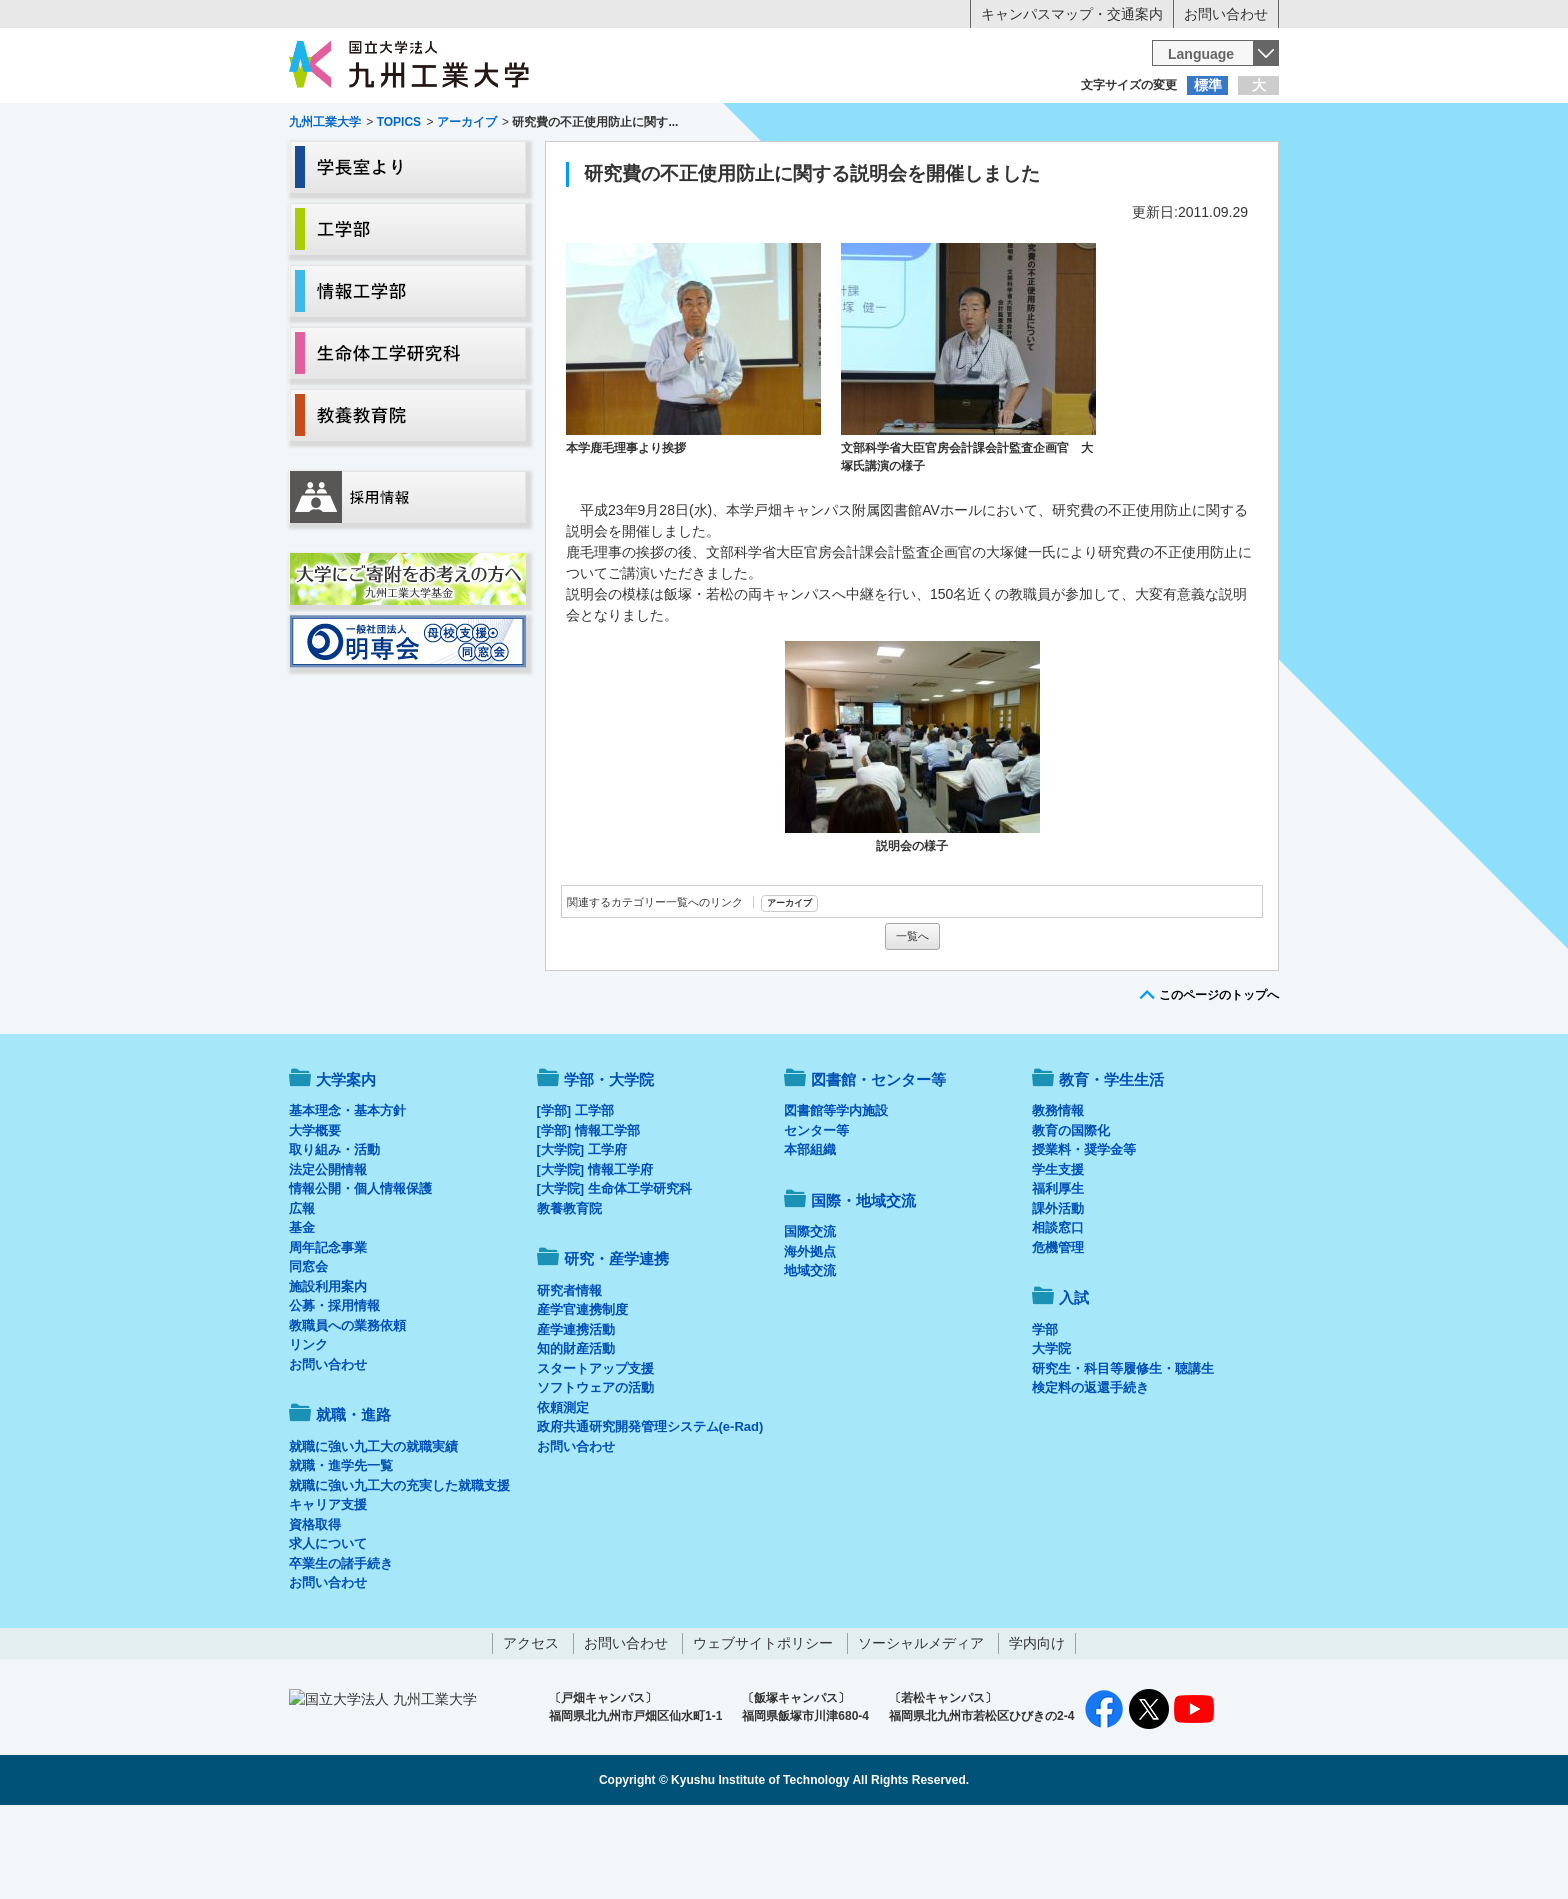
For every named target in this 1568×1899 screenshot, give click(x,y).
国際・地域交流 (1093, 166)
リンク (308, 1427)
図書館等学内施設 (836, 1193)
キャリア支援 (328, 1587)
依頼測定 (563, 1490)
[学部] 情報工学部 (588, 1213)
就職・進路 (846, 166)
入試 (1217, 166)
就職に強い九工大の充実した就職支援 (399, 1568)
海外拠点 (810, 1334)
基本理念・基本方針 (347, 1193)
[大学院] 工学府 (582, 1232)
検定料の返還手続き (1090, 1470)
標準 (1208, 85)
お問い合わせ (1226, 14)
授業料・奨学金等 (1084, 1232)
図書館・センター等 (878, 1162)
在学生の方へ (586, 125)
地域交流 (810, 1353)
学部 (1045, 1412)
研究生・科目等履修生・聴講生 (1123, 1451)
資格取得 (315, 1607)
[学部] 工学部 (575, 1193)
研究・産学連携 (970, 166)
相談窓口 (1058, 1310)
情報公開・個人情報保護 (360, 1271)
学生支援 (1058, 1252)
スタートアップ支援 (595, 1451)
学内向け (1037, 1726)
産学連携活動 (576, 1412)
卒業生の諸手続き (341, 1646)
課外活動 (1058, 1291)
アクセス (531, 1726)
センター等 (816, 1213)
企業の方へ (982, 125)
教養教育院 (569, 1291)
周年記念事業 (328, 1330)
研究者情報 (569, 1373)
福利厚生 (1058, 1271)
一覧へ (912, 1019)
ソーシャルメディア (921, 1726)
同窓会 (308, 1349)
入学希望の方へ (388, 125)
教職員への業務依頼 (347, 1408)
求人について (328, 1626)
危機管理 (1058, 1330)
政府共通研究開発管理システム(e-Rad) (650, 1509)
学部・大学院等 (475, 166)
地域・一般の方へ (1180, 125)
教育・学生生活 (722, 166)
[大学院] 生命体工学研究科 (614, 1271)
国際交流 (810, 1314)
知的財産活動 (576, 1431)
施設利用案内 (328, 1369)
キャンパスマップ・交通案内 (1072, 14)
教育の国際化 (1071, 1213)
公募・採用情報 (334, 1388)
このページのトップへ (1219, 1078)
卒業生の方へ (784, 125)
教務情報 (1058, 1193)
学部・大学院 (609, 1162)
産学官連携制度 (582, 1392)
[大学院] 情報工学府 (595, 1252)
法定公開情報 (328, 1252)
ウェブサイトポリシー (763, 1726)
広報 (302, 1291)
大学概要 (315, 1213)
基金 (302, 1310)
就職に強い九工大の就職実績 (373, 1529)
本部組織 (810, 1232)
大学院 (1051, 1431)
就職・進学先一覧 (341, 1548)
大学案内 (351, 166)
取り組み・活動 (334, 1232)
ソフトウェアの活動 (595, 1470)
